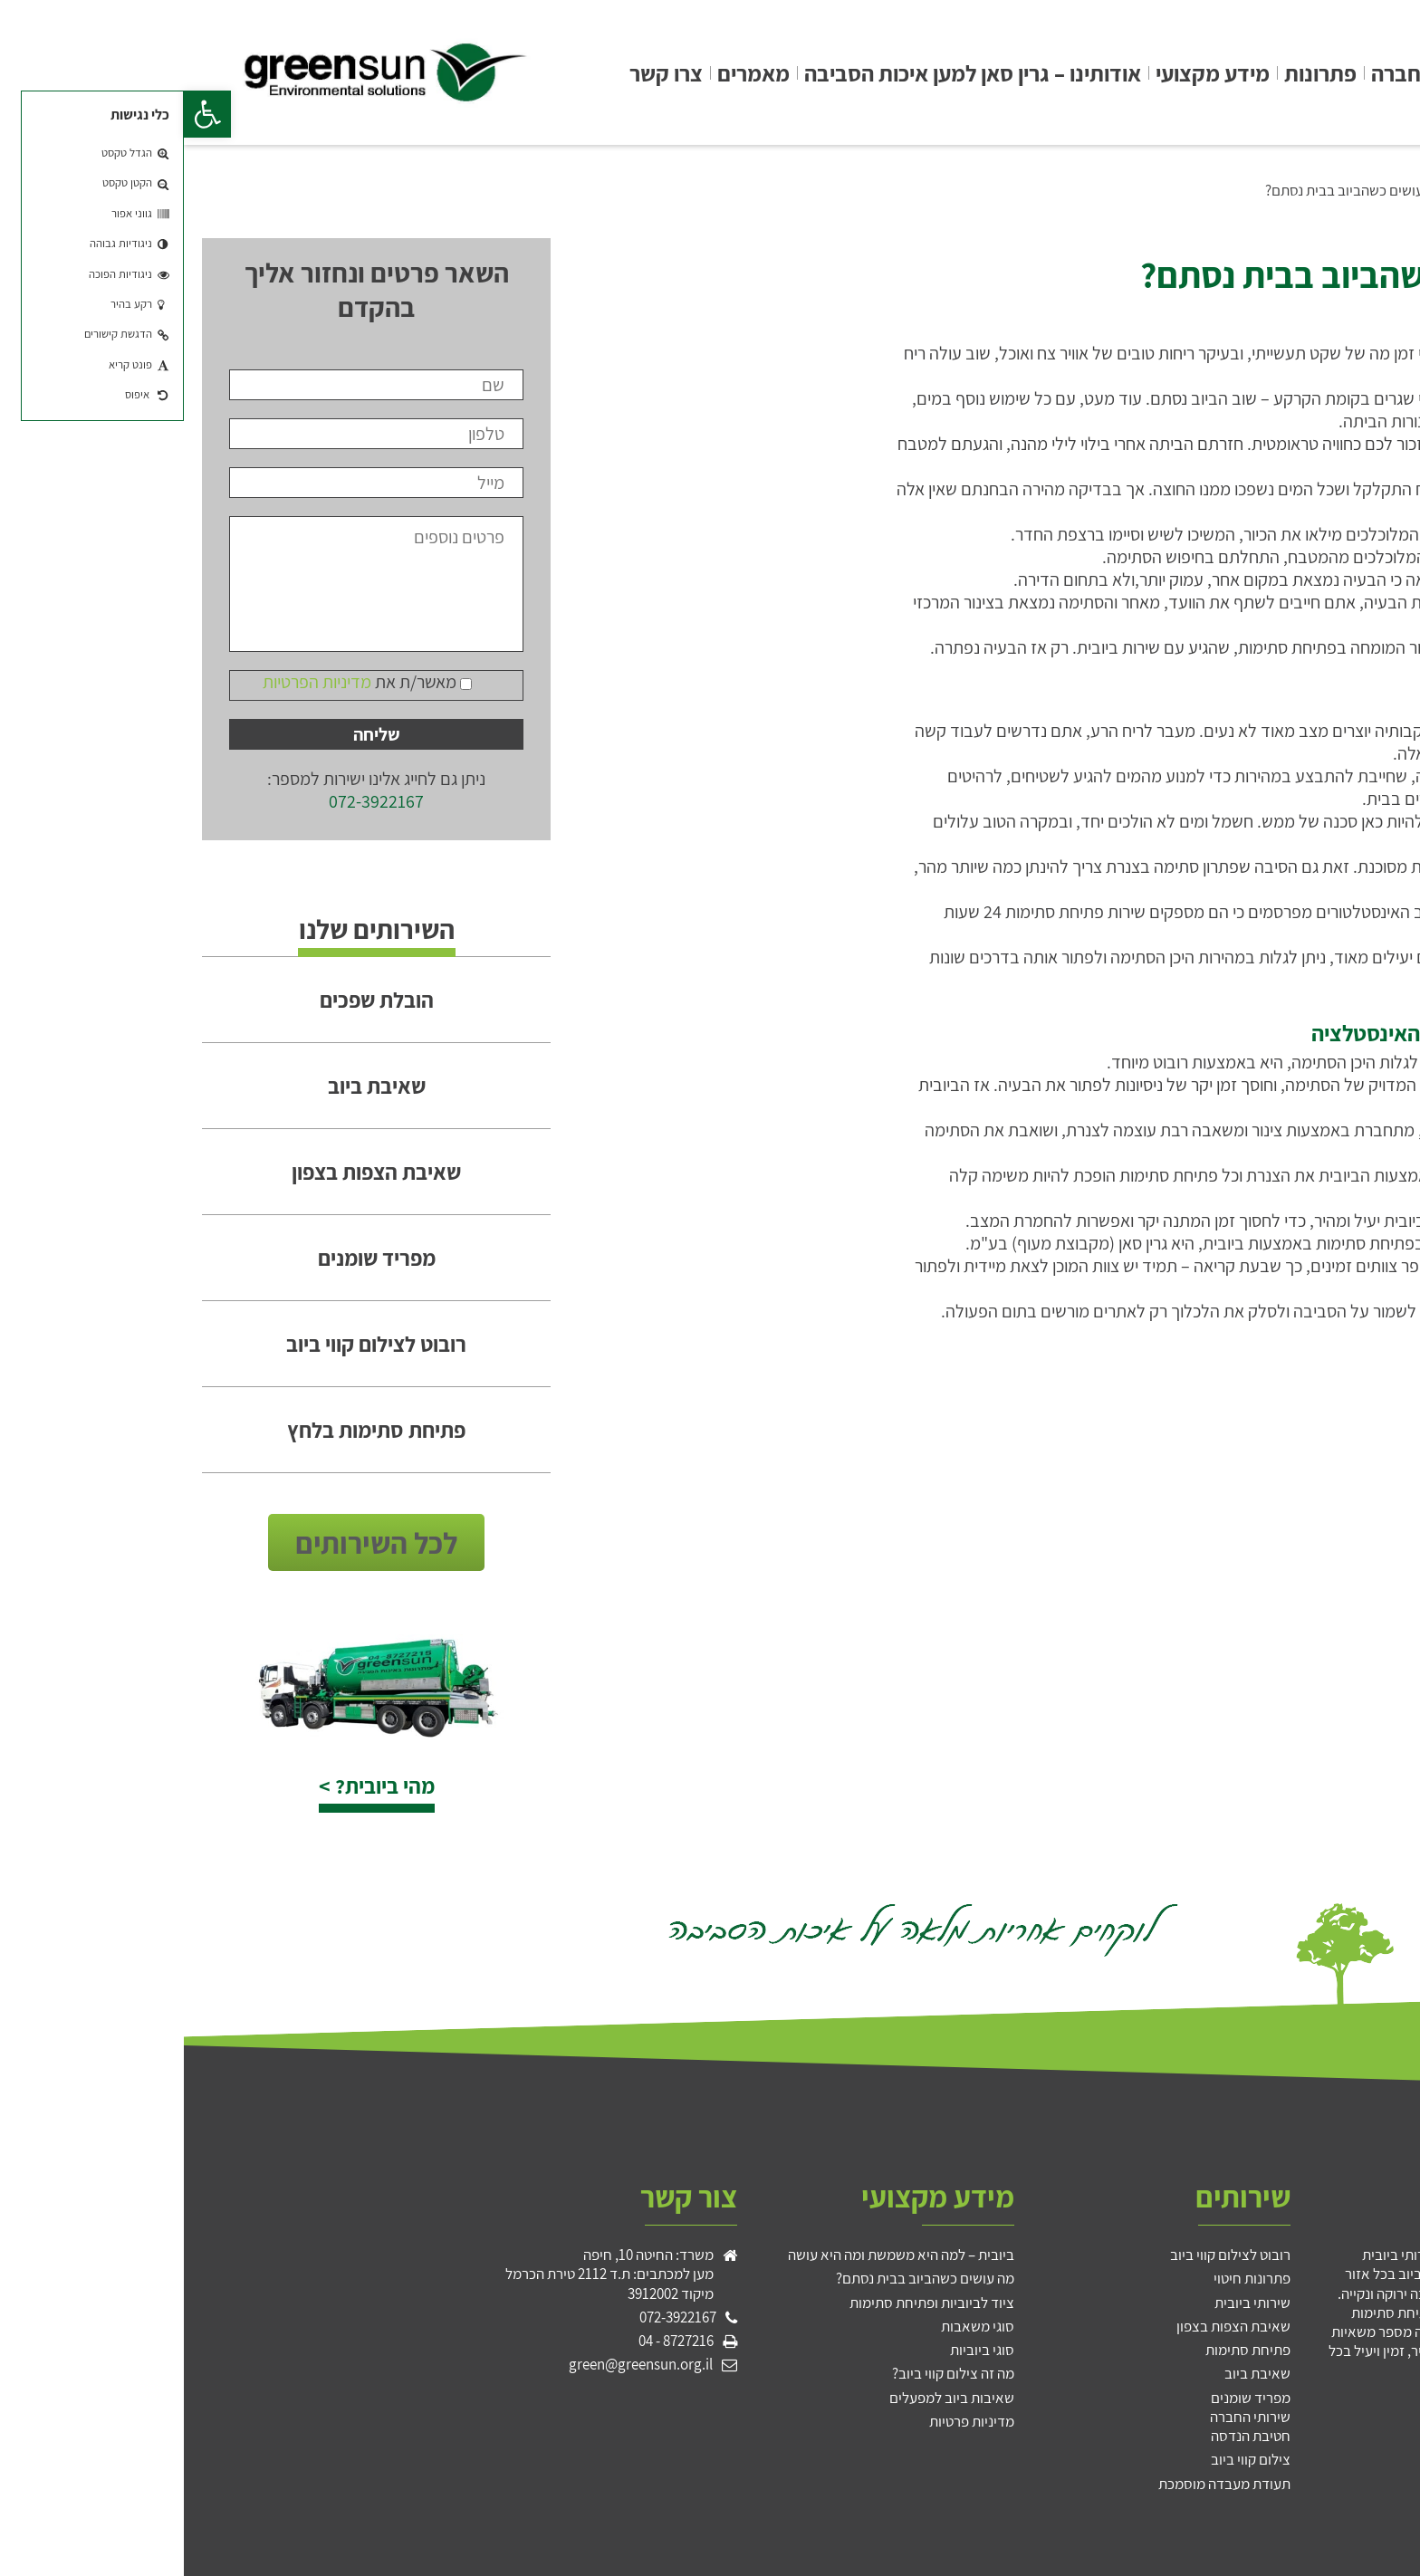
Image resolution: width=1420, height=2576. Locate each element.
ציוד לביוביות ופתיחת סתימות (748, 2303)
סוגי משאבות (793, 2326)
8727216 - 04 (492, 2341)
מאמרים (569, 73)
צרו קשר (482, 73)
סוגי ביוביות (798, 2350)
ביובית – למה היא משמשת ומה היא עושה (717, 2255)
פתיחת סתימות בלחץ (192, 1429)
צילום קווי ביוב (1067, 2459)
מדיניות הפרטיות (133, 682)
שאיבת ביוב (193, 1085)
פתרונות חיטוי (1068, 2278)
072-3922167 (192, 801)
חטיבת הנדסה (1067, 2436)
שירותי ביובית (1069, 2303)
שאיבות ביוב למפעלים (767, 2398)
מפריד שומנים (193, 1257)
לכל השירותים (192, 1542)
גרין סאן (1360, 73)
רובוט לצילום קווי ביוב (192, 1343)
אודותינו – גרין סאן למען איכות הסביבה (788, 73)
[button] (23, 114)
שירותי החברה (1249, 73)
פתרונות (1136, 73)
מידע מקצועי (1029, 73)
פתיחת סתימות (1064, 2350)
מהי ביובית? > (193, 1785)
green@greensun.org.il (457, 2364)
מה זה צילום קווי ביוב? (769, 2373)
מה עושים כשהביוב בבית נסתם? (1170, 190)
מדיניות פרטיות (787, 2421)
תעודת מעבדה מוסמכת (1040, 2484)
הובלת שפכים (193, 999)
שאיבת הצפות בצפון (192, 1171)
